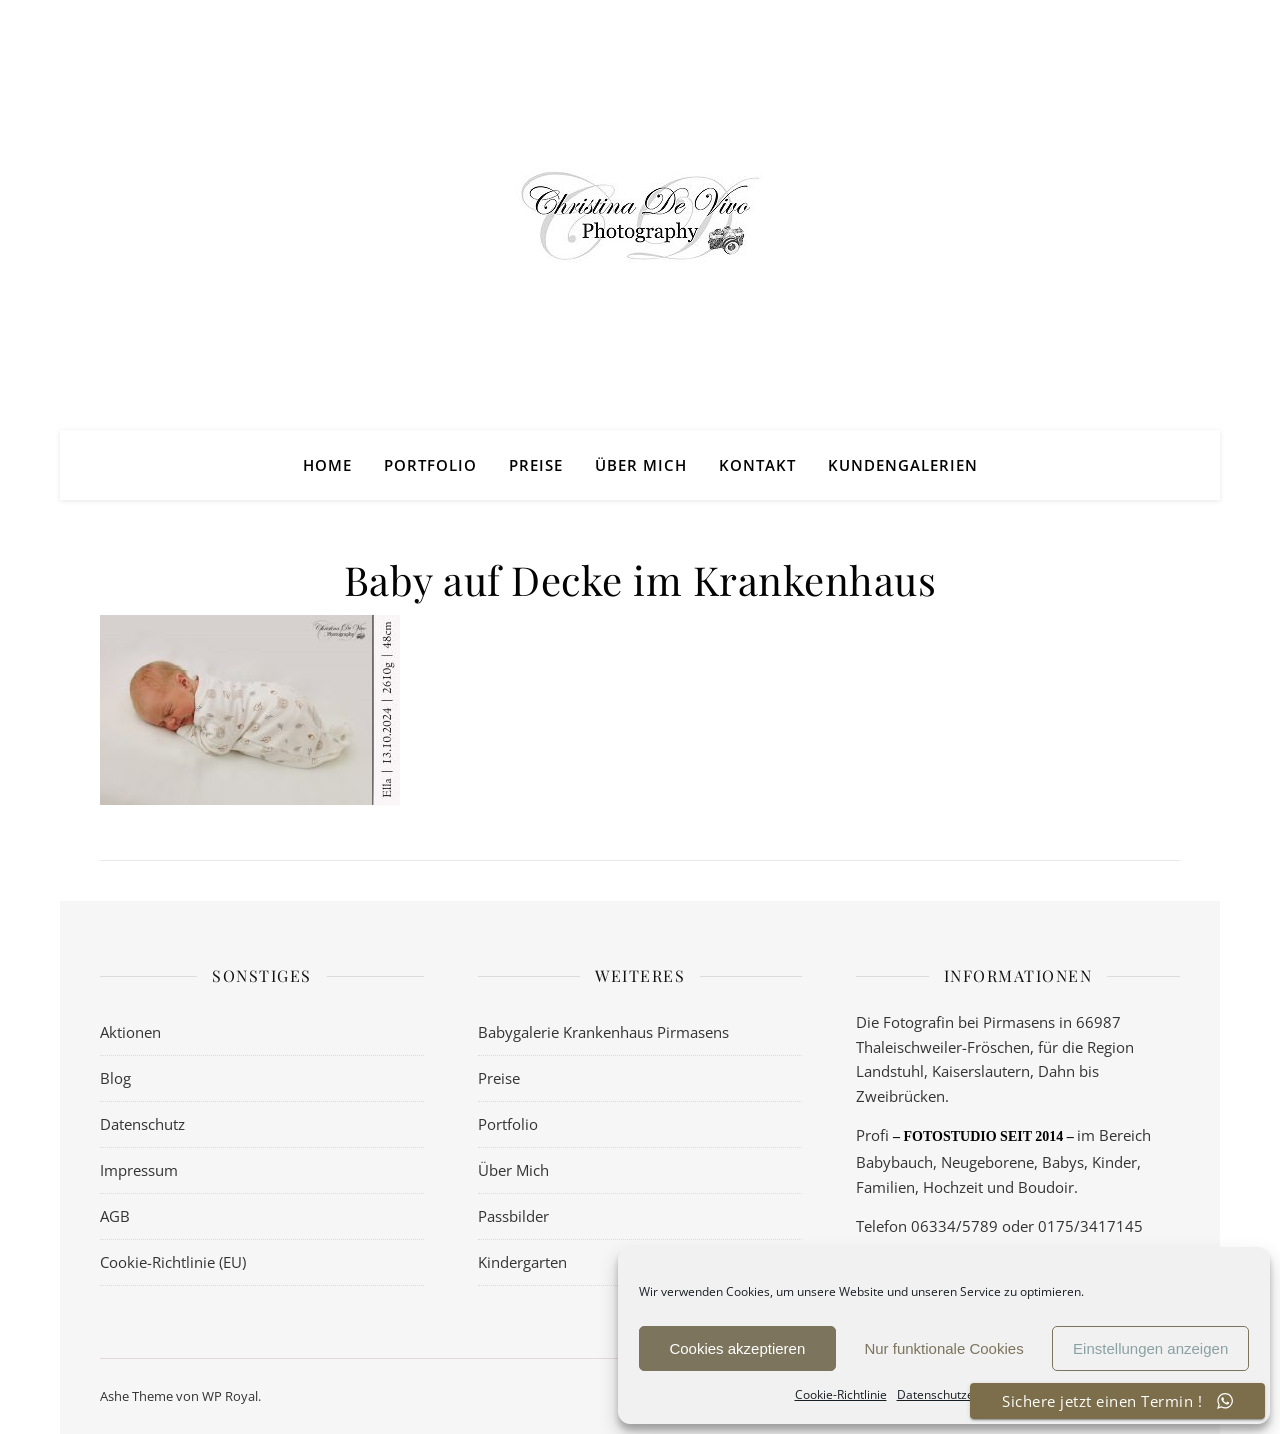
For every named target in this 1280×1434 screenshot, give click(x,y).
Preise (536, 465)
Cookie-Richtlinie (841, 1394)
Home (327, 465)
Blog (115, 1078)
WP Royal (230, 1396)
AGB (115, 1216)
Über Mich (641, 465)
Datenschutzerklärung (959, 1394)
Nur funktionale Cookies (943, 1348)
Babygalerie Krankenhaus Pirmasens (603, 1032)
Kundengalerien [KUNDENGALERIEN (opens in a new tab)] (903, 465)
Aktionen (130, 1032)
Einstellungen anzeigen (1150, 1348)
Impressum (139, 1170)
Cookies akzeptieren (737, 1348)
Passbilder (513, 1216)
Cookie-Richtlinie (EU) (173, 1262)
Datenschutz (142, 1124)
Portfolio (430, 465)
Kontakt (757, 465)
